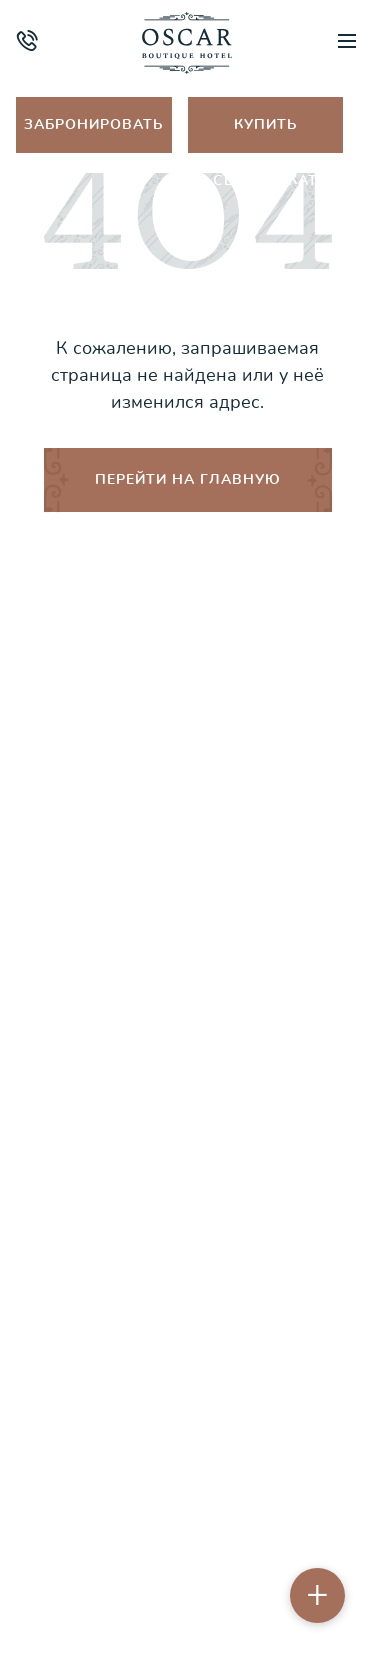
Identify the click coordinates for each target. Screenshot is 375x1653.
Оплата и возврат (188, 1120)
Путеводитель (187, 885)
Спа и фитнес (187, 838)
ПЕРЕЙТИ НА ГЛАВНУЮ (188, 479)
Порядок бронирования (188, 1073)
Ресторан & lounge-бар (187, 932)
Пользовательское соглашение (188, 1572)
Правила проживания (188, 1026)
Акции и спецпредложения (188, 979)
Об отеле (187, 744)
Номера (187, 791)
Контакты (187, 1167)
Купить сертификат (265, 134)
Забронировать (93, 124)
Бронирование (188, 1214)
